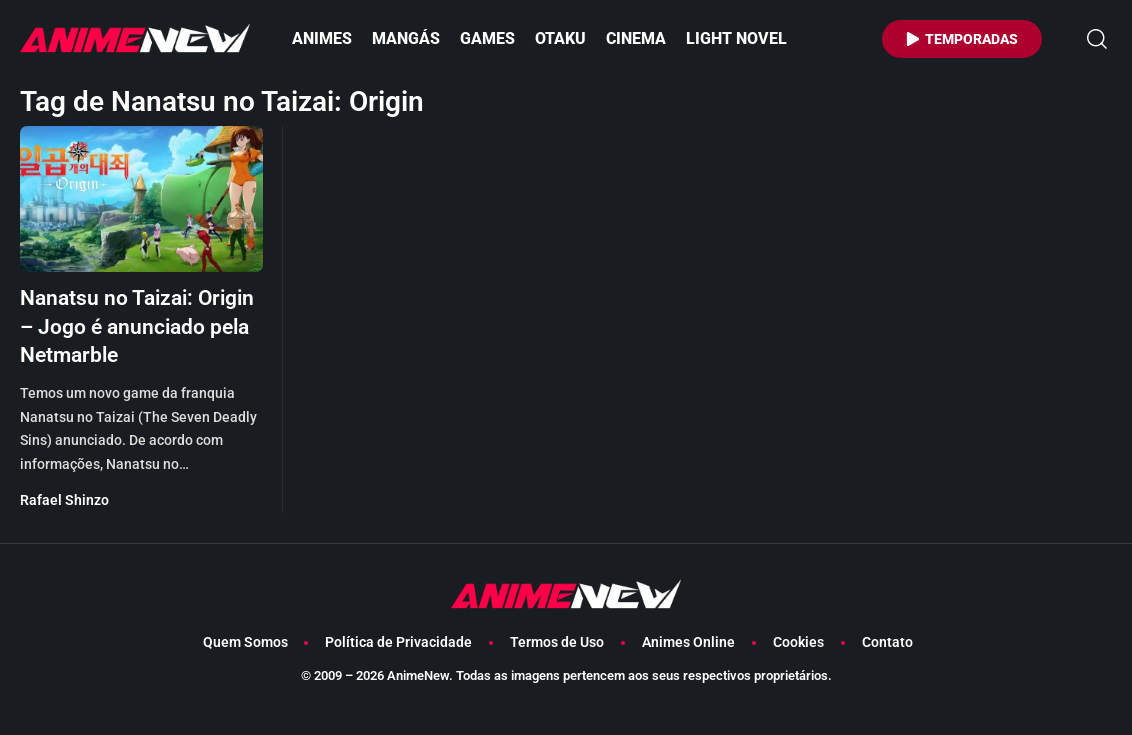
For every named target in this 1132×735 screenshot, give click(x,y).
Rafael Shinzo (64, 529)
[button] (1097, 39)
